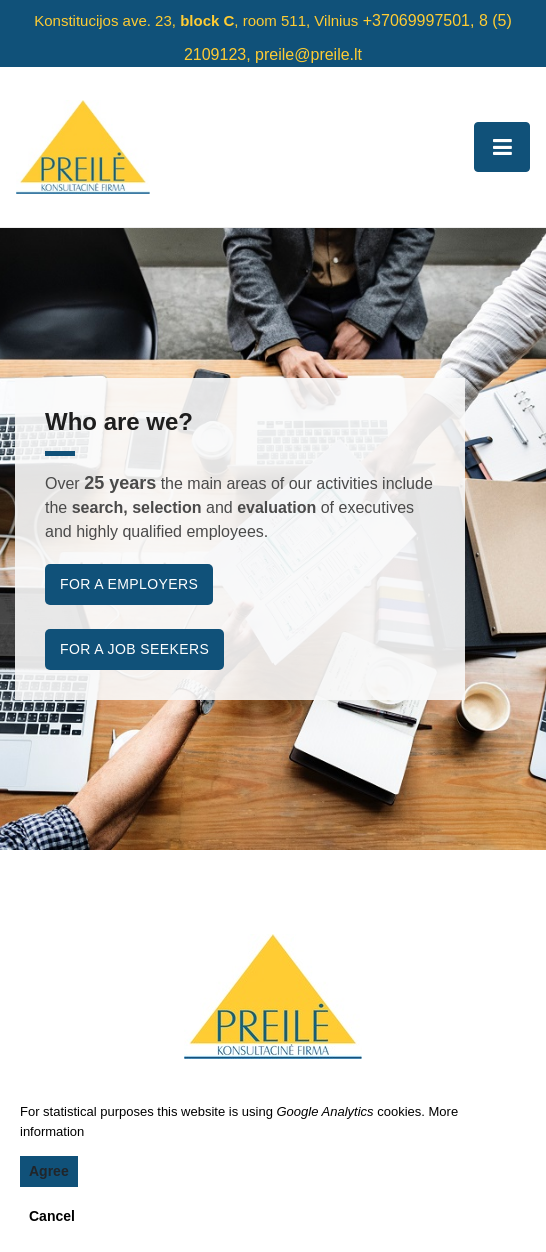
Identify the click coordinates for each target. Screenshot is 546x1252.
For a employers (129, 584)
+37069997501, (419, 20)
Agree (49, 1171)
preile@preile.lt (308, 54)
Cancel (52, 1216)
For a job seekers (134, 649)
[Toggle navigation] (502, 147)
